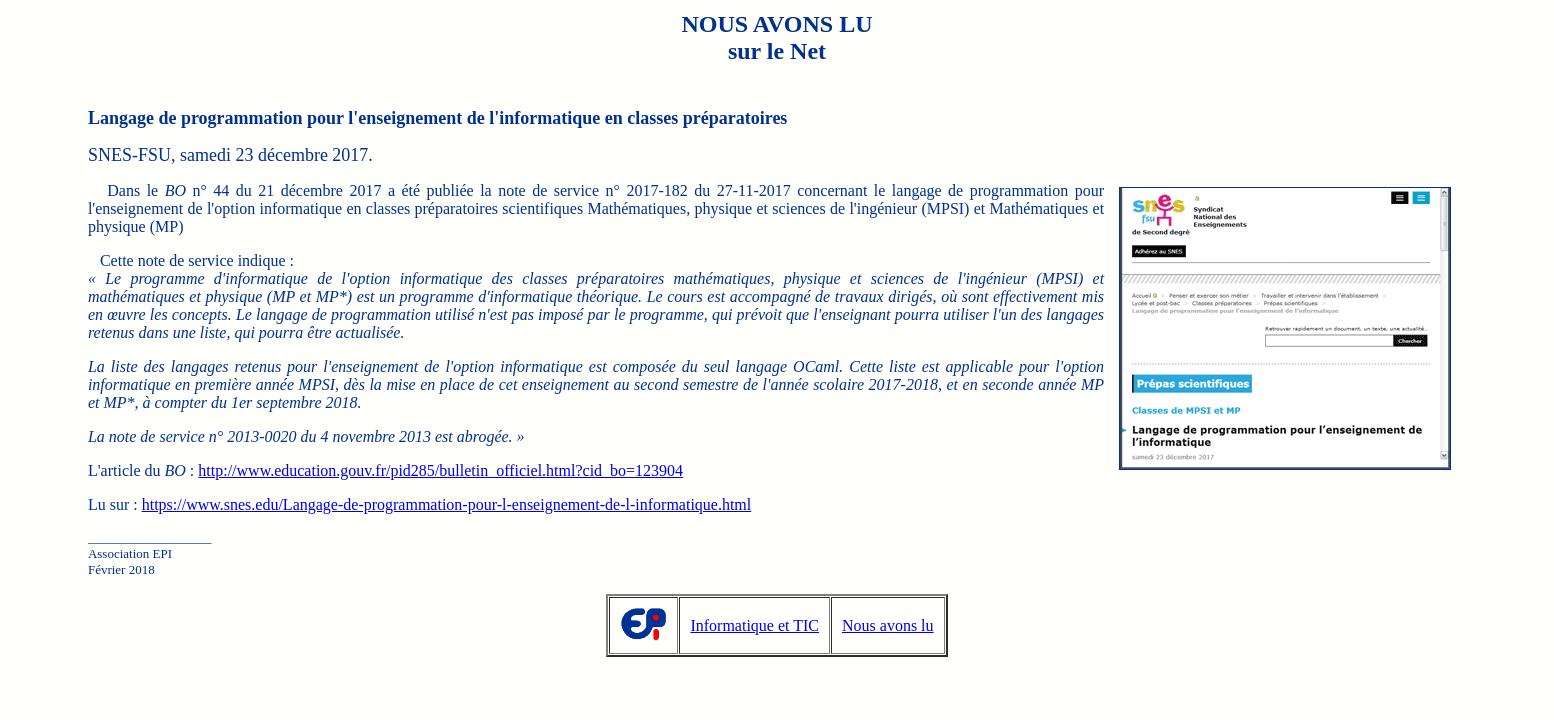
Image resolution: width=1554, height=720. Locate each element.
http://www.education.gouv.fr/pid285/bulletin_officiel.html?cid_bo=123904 (440, 470)
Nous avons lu (888, 625)
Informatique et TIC (754, 625)
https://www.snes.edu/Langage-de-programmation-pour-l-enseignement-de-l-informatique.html (447, 504)
